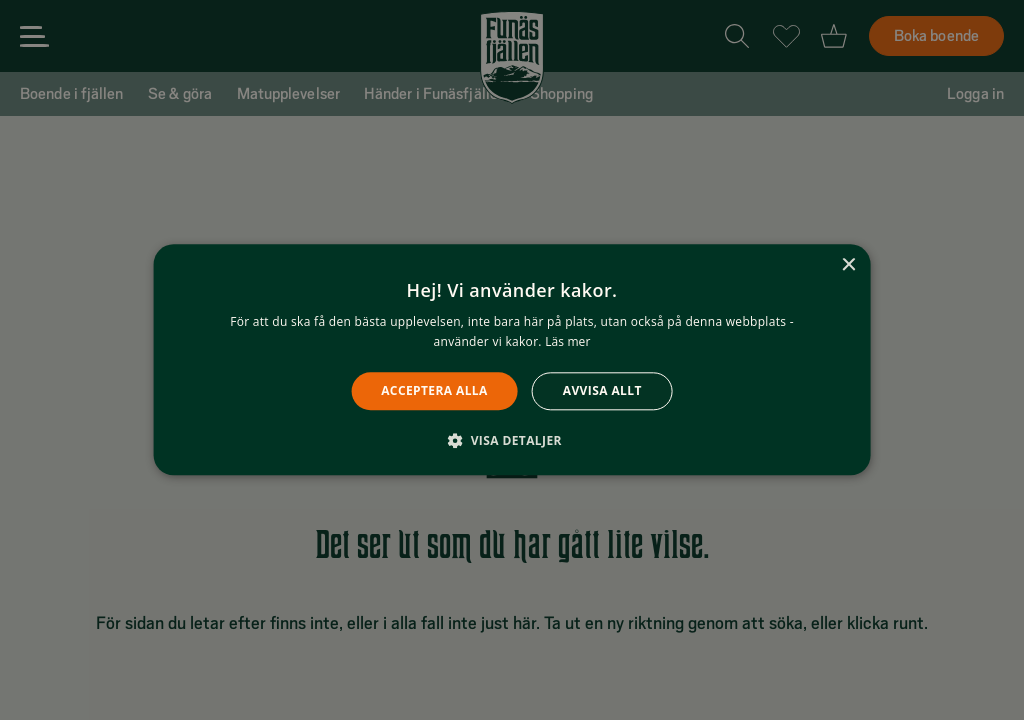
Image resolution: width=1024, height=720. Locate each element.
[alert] (512, 360)
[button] (512, 441)
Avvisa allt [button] (602, 390)
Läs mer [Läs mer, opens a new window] (567, 342)
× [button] (847, 265)
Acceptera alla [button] (434, 390)
